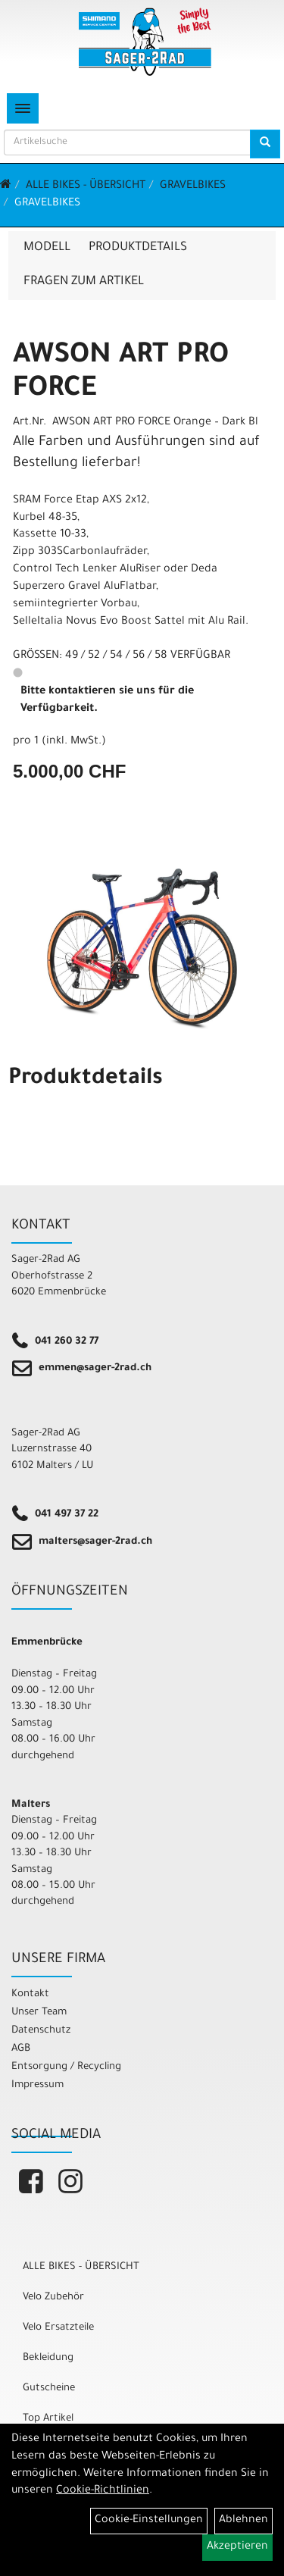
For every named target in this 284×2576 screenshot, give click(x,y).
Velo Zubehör (53, 2297)
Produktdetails (138, 248)
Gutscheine (49, 2388)
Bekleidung (48, 2358)
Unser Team (39, 2012)
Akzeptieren (237, 2547)
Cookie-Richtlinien (102, 2491)
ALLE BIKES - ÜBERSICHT (85, 186)
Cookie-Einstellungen (149, 2521)
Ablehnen (243, 2521)
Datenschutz (40, 2030)
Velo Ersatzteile (58, 2327)
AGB (20, 2049)
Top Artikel (48, 2418)
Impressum (37, 2085)
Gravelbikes (193, 186)
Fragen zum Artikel (83, 282)
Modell (46, 248)
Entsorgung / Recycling (66, 2067)
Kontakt (30, 1994)
